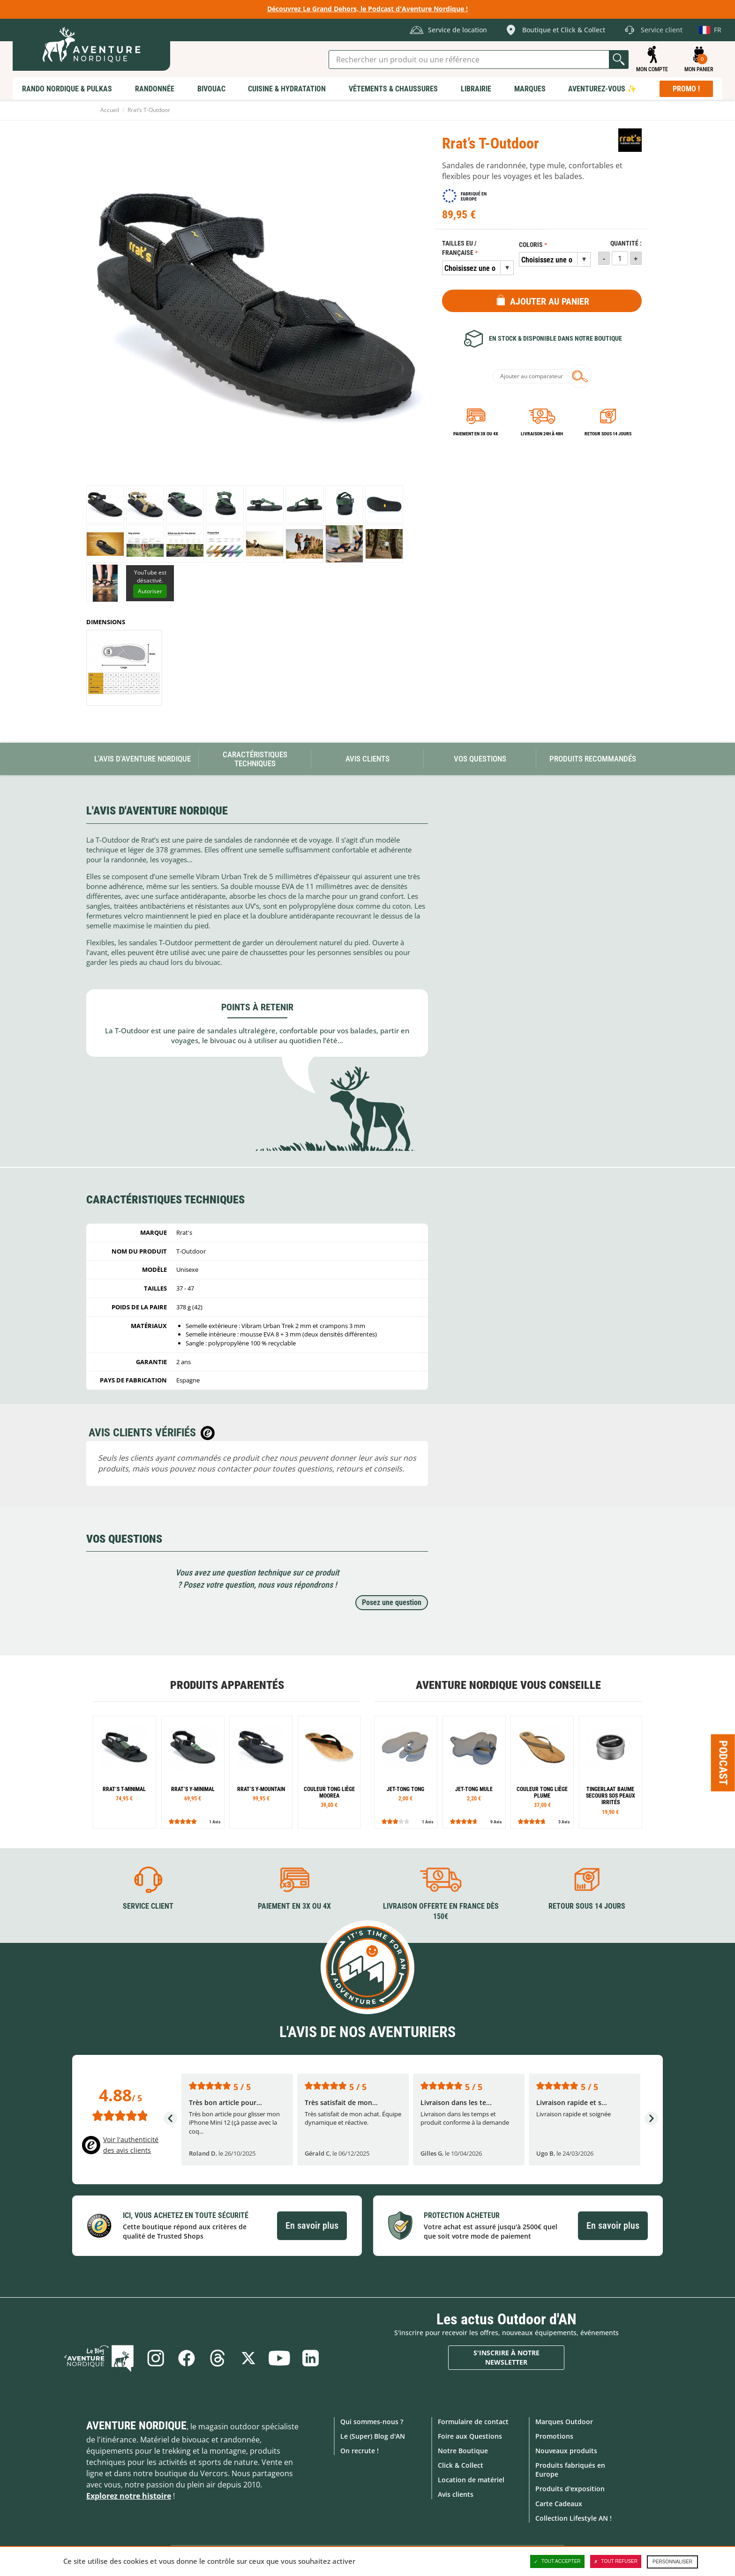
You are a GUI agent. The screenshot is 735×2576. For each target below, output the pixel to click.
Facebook (186, 2358)
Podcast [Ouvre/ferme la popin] (723, 1762)
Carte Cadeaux (558, 2503)
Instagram (155, 2358)
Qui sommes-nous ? (371, 2421)
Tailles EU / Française (459, 248)
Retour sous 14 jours (608, 433)
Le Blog (98, 2358)
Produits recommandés (592, 758)
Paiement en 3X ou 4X (475, 433)
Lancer (619, 59)
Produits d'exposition (570, 2488)
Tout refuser (616, 2561)
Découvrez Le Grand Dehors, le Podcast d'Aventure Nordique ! (367, 8)
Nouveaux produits (566, 2450)
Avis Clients (367, 758)
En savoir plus (311, 2225)
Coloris (531, 245)
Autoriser (150, 591)
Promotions (554, 2436)
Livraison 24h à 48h (542, 433)
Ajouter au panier (549, 301)
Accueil (109, 110)
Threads (217, 2358)
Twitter (248, 2358)
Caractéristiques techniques (255, 759)
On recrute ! (359, 2450)
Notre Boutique (463, 2450)
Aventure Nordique (136, 2425)
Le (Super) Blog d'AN (372, 2436)
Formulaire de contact (473, 2421)
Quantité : (626, 243)
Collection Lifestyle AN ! (573, 2518)
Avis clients (455, 2494)
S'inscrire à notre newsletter (506, 2357)
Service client (148, 1906)
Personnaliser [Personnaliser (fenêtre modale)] (672, 2561)
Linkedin (310, 2358)
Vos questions (480, 758)
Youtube (279, 2358)
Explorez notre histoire (128, 2496)
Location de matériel (471, 2479)
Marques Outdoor (564, 2421)
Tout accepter (557, 2561)
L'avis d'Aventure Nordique (142, 758)
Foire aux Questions (470, 2436)
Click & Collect (460, 2465)
